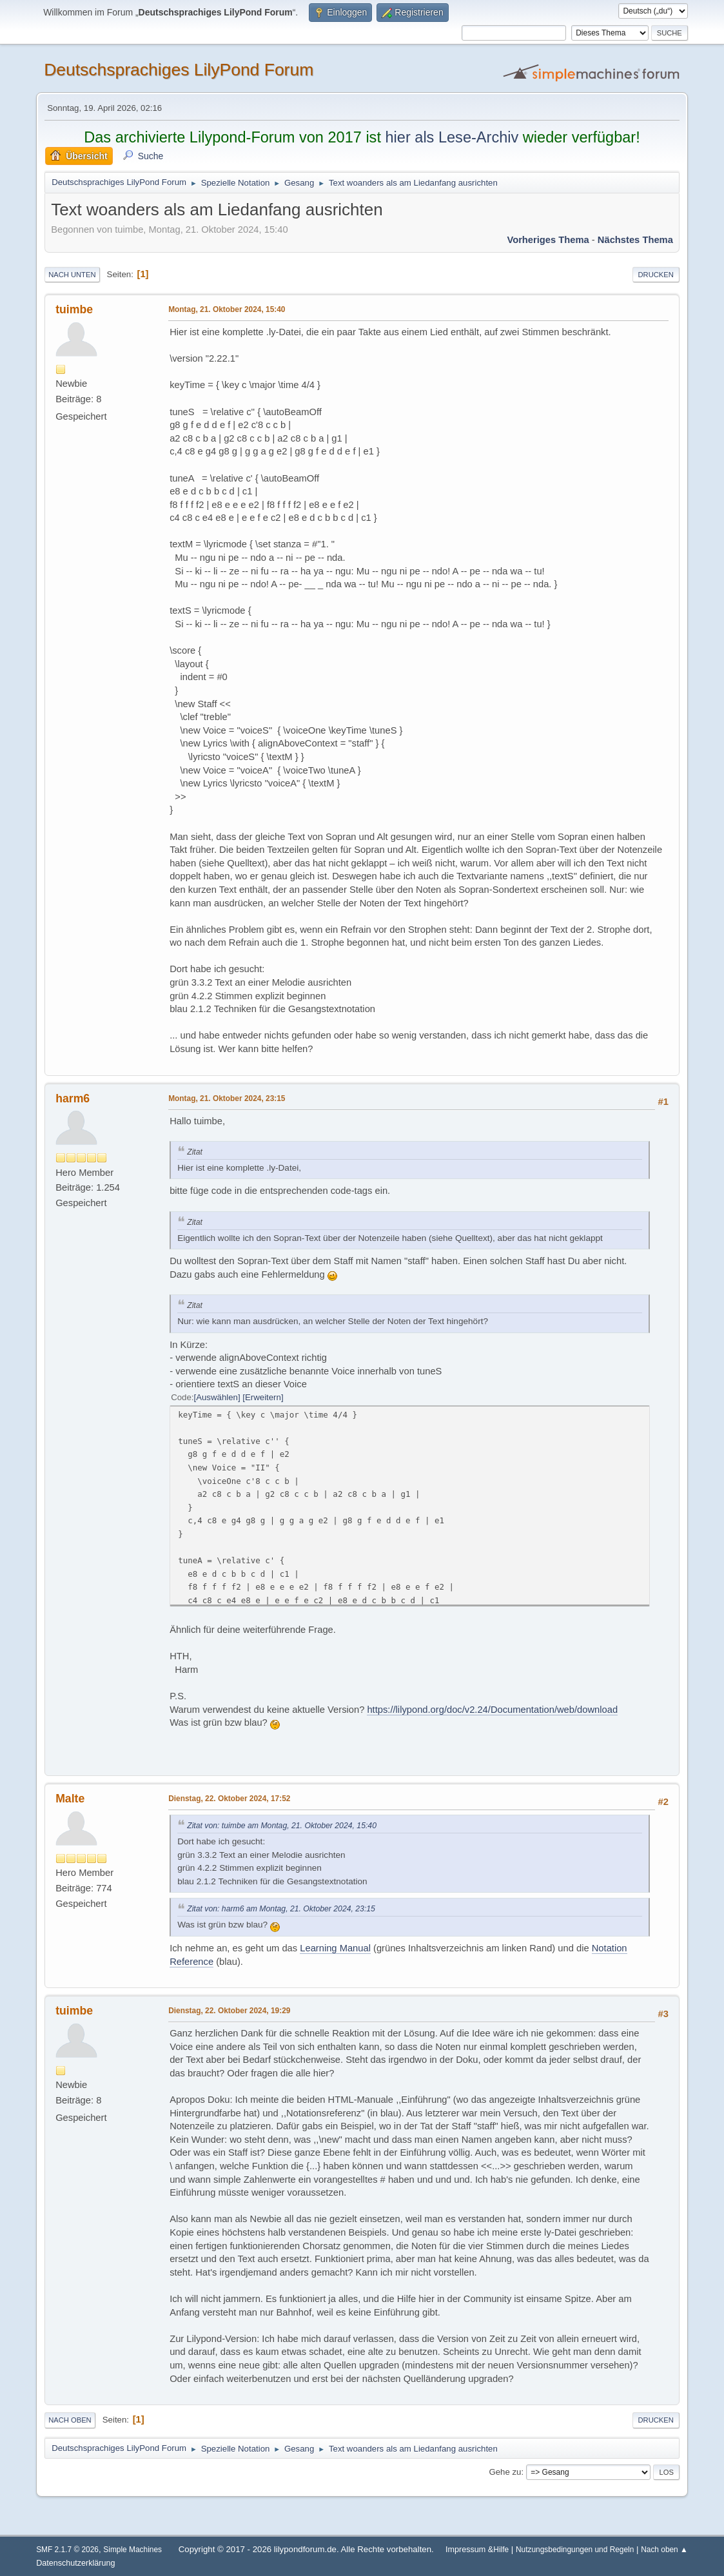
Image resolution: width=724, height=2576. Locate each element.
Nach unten (71, 274)
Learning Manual (335, 1948)
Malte (69, 1798)
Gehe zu (505, 2472)
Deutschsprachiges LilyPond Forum (178, 69)
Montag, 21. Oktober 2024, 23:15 (226, 1098)
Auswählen (217, 1397)
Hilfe (501, 2549)
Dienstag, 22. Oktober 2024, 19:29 (229, 2010)
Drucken (656, 274)
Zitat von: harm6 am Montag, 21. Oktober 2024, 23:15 (281, 1908)
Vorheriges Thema (548, 240)
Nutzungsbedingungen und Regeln (575, 2549)
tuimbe (74, 309)
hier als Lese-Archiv (451, 137)
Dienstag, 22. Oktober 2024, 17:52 (229, 1798)
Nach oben (70, 2420)
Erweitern (263, 1397)
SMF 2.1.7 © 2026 (67, 2549)
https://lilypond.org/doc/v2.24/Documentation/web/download (492, 1709)
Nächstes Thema (635, 240)
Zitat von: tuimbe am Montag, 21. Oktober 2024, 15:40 (282, 1825)
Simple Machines (132, 2549)
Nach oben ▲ (664, 2549)
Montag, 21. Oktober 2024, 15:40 (226, 309)
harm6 (72, 1098)
